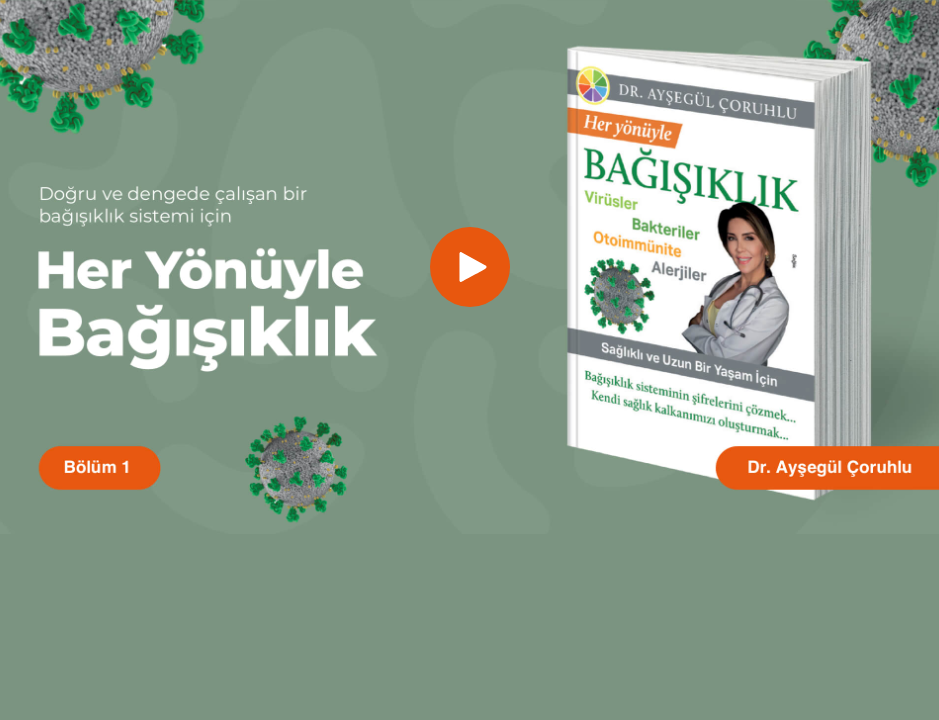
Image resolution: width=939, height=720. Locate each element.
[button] (470, 267)
